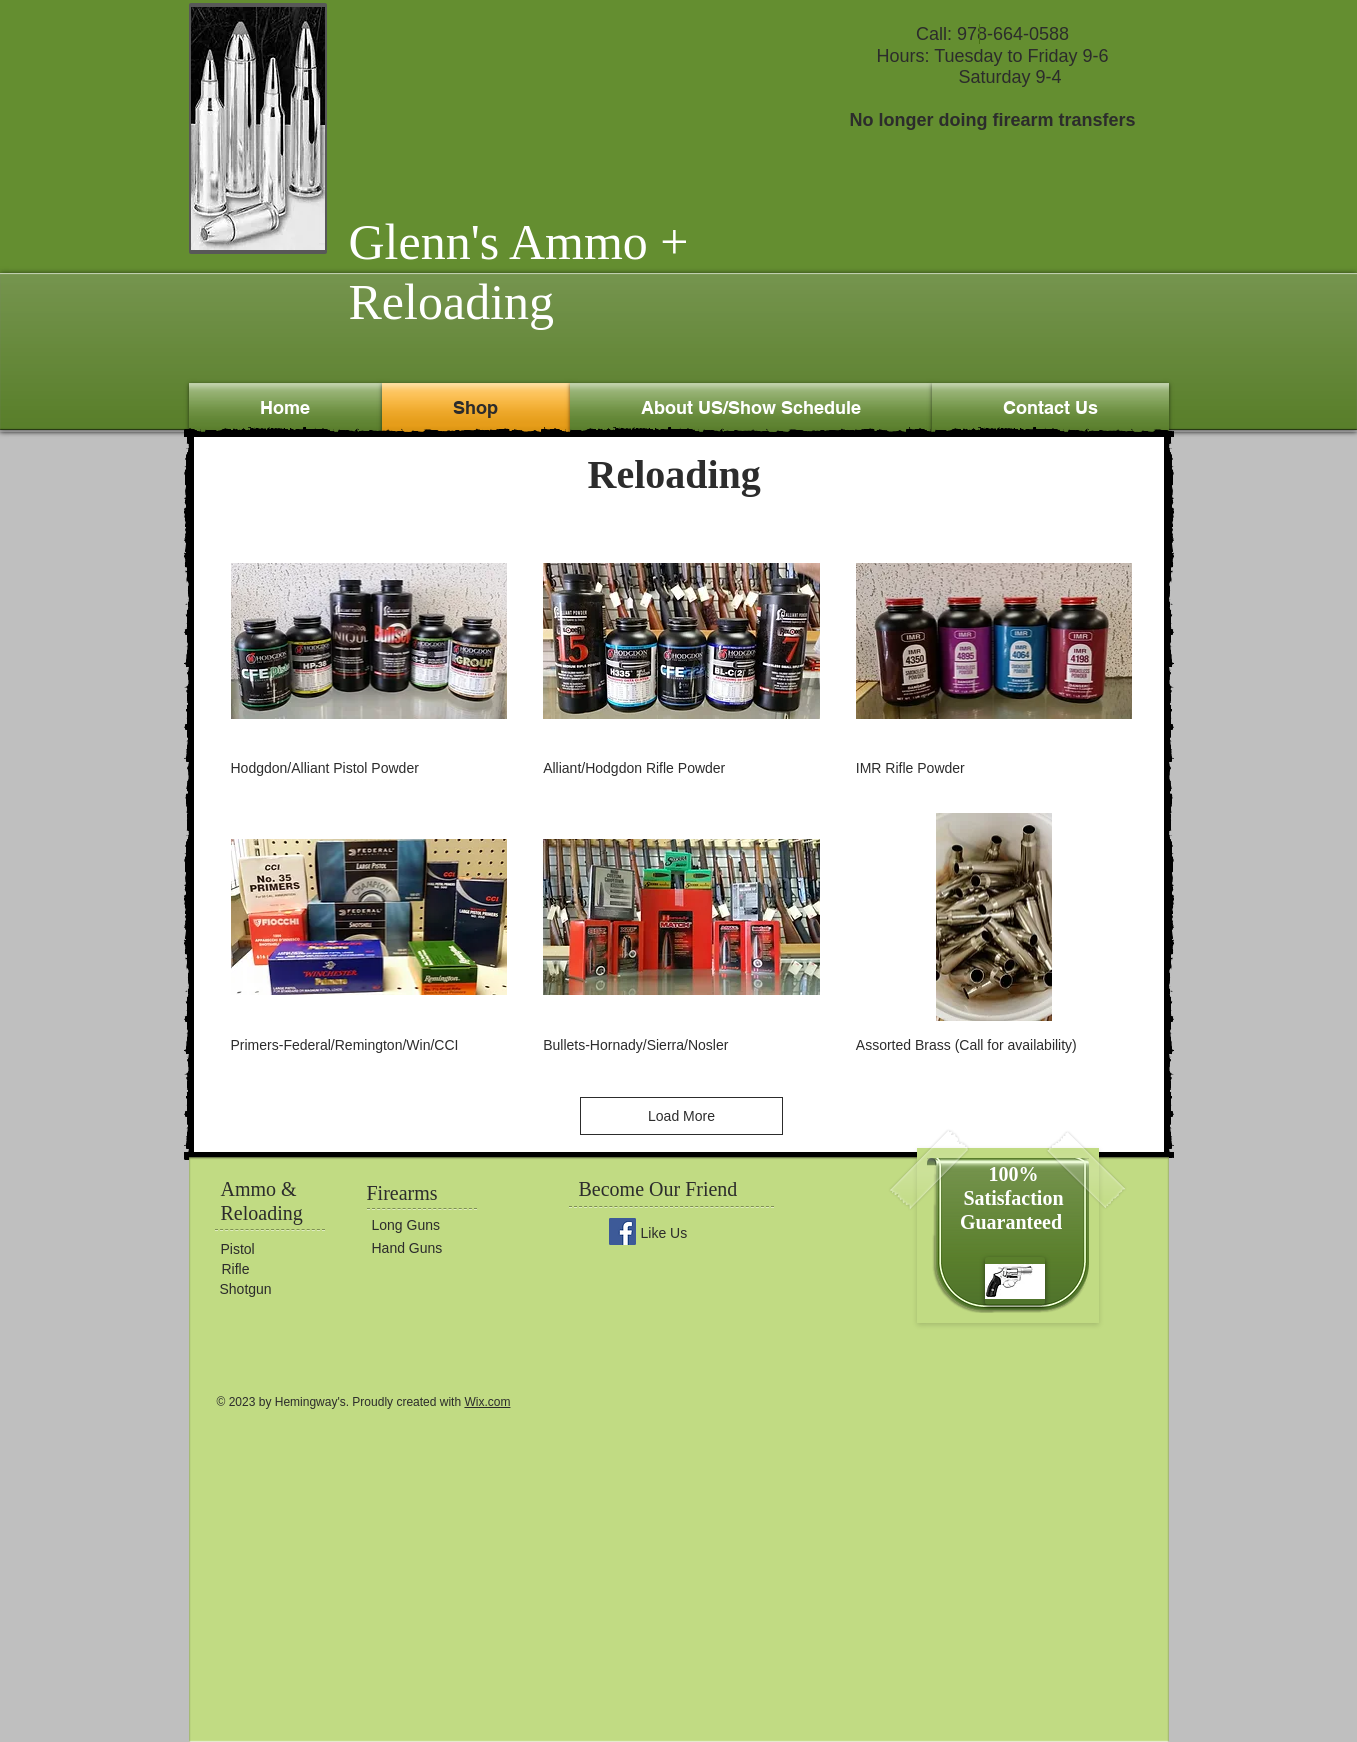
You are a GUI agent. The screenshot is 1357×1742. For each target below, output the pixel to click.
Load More (681, 1116)
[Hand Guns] (432, 1248)
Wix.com (487, 1402)
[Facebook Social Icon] (622, 1231)
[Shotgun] (280, 1289)
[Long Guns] (432, 1225)
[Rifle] (282, 1269)
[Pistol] (281, 1249)
